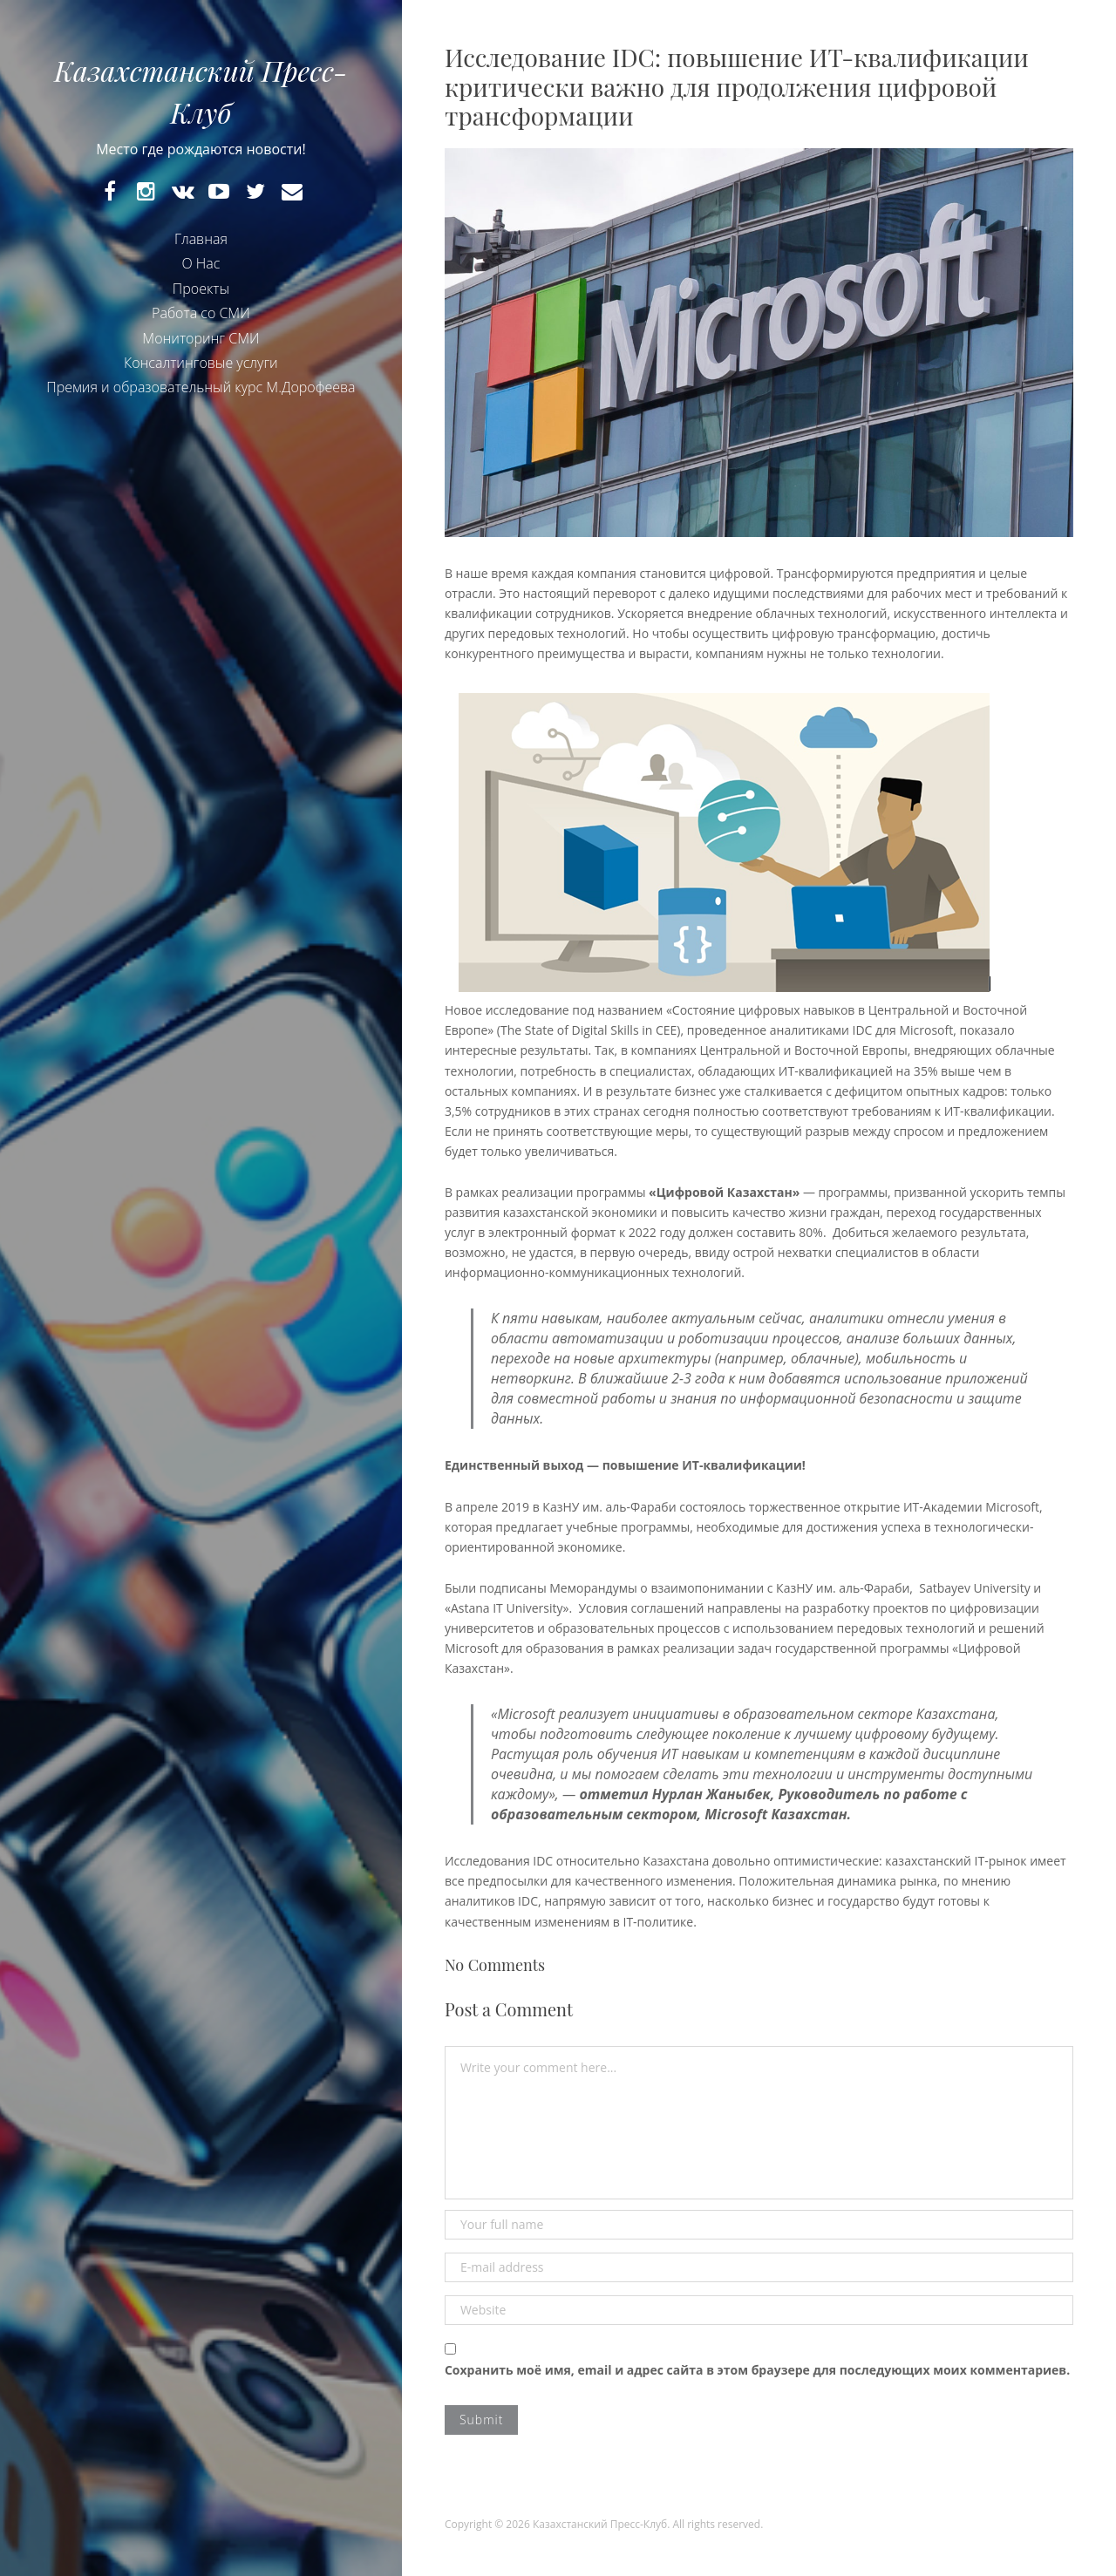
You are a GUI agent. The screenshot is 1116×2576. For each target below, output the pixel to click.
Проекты (201, 291)
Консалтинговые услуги (201, 365)
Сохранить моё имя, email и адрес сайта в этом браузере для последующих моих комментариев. (757, 2370)
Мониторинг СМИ (200, 340)
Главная (201, 241)
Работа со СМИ (201, 316)
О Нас (200, 266)
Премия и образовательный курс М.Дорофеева (200, 390)
